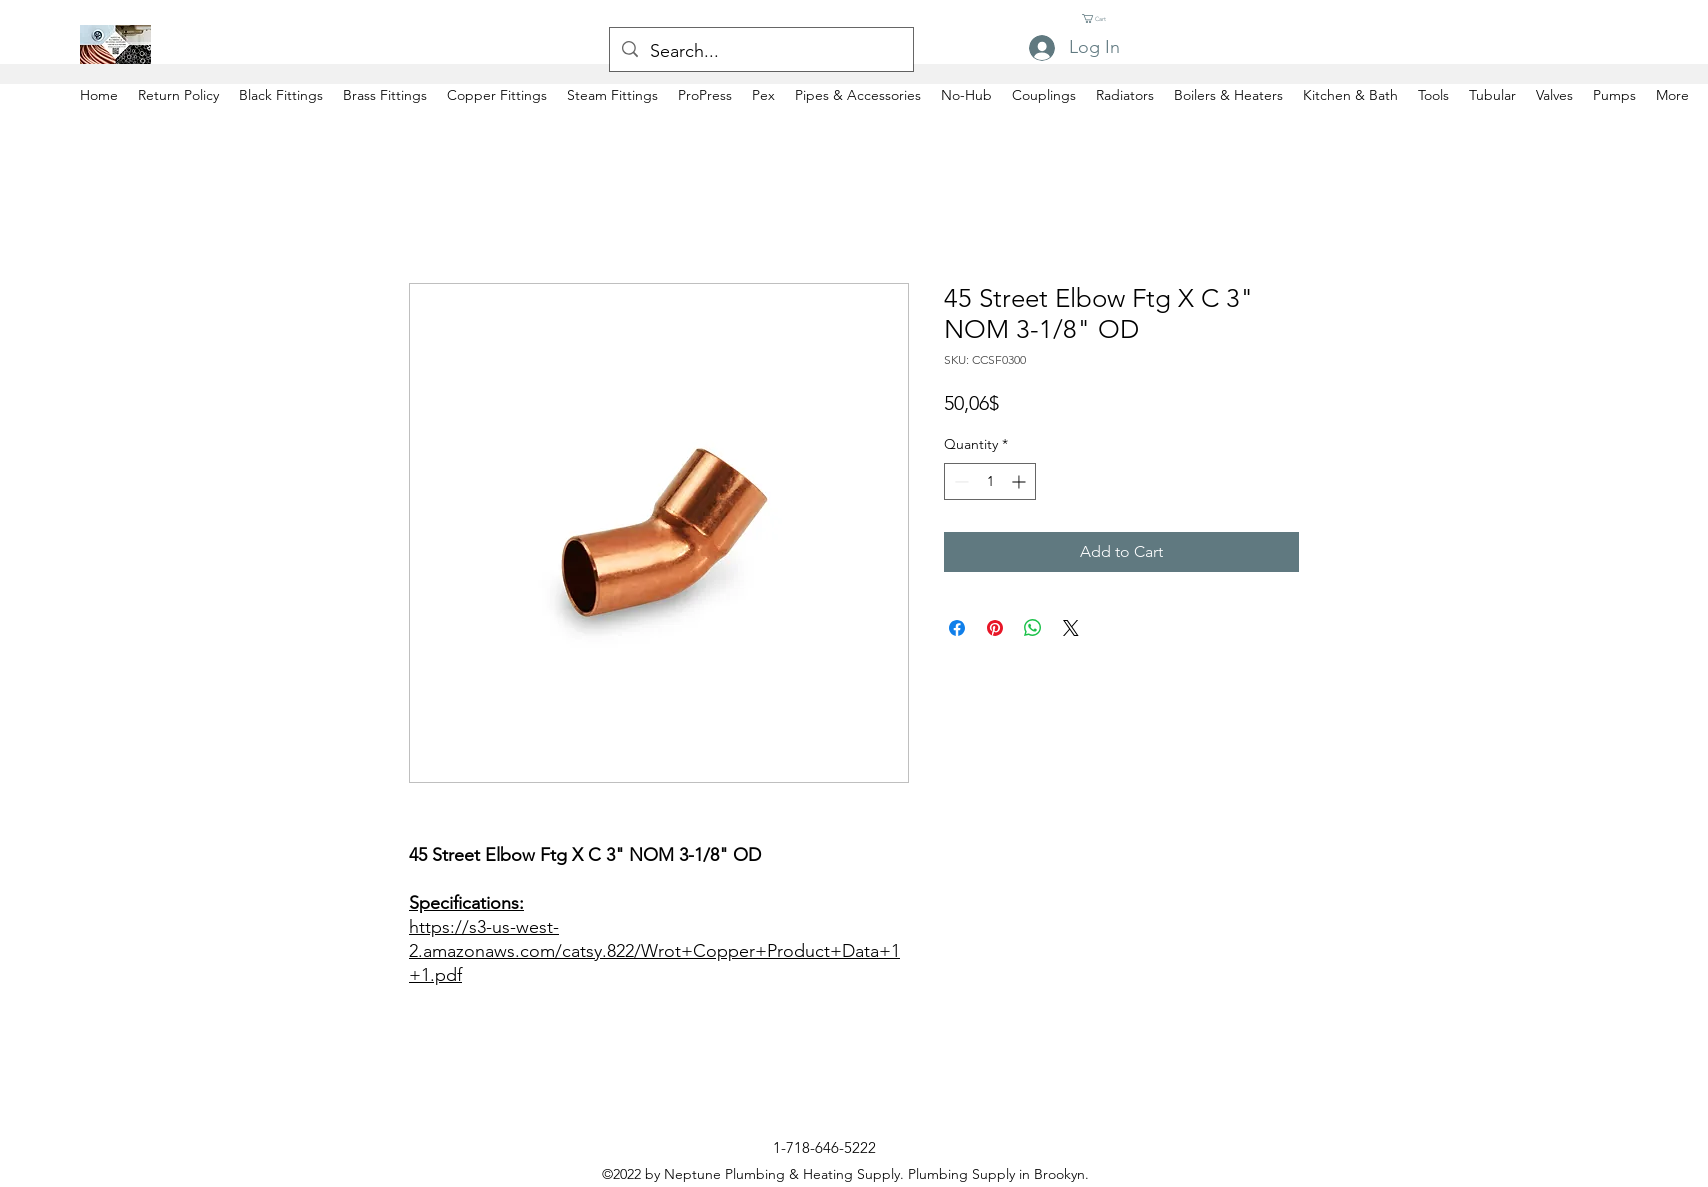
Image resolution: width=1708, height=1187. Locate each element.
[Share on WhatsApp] (1033, 628)
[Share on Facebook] (957, 628)
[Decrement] (959, 481)
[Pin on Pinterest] (995, 628)
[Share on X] (1071, 628)
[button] (1102, 18)
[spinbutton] (990, 481)
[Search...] (760, 52)
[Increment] (1020, 481)
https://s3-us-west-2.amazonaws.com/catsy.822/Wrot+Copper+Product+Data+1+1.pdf (654, 951)
